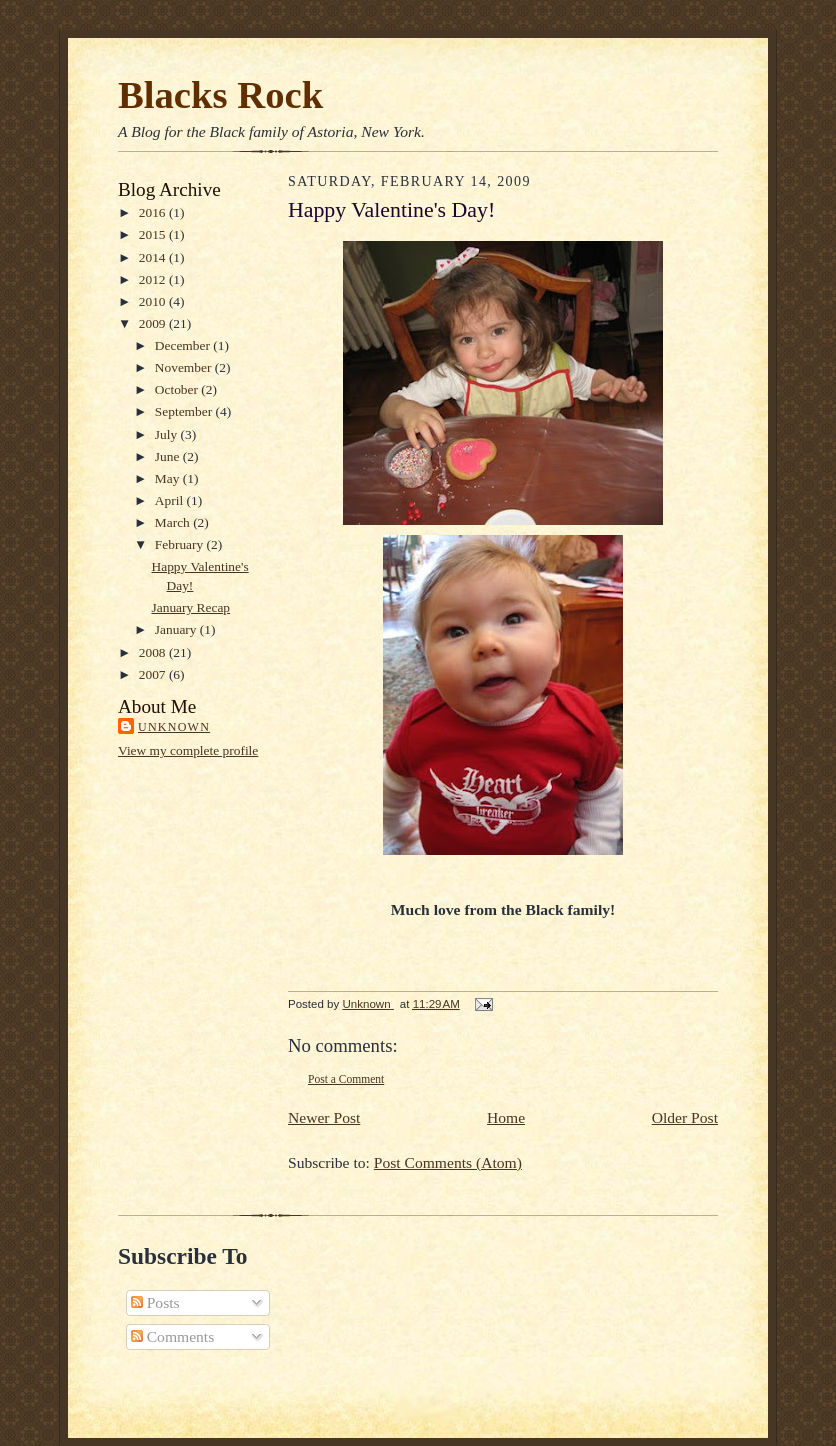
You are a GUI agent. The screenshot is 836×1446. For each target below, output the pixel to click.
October (178, 389)
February (181, 544)
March (174, 522)
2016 (154, 212)
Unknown (174, 727)
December (184, 345)
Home (506, 1117)
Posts (155, 1302)
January (177, 629)
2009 (154, 323)
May (169, 478)
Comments (172, 1336)
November (185, 367)
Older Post (685, 1117)
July (168, 434)
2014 (154, 257)
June (169, 456)
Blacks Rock (220, 95)
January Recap (191, 607)
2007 (154, 674)
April (171, 500)
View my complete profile (188, 750)
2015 (154, 234)
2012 (154, 279)
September (185, 411)
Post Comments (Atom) (448, 1162)
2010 (154, 301)
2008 (154, 652)
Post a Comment (346, 1079)
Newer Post (324, 1117)
